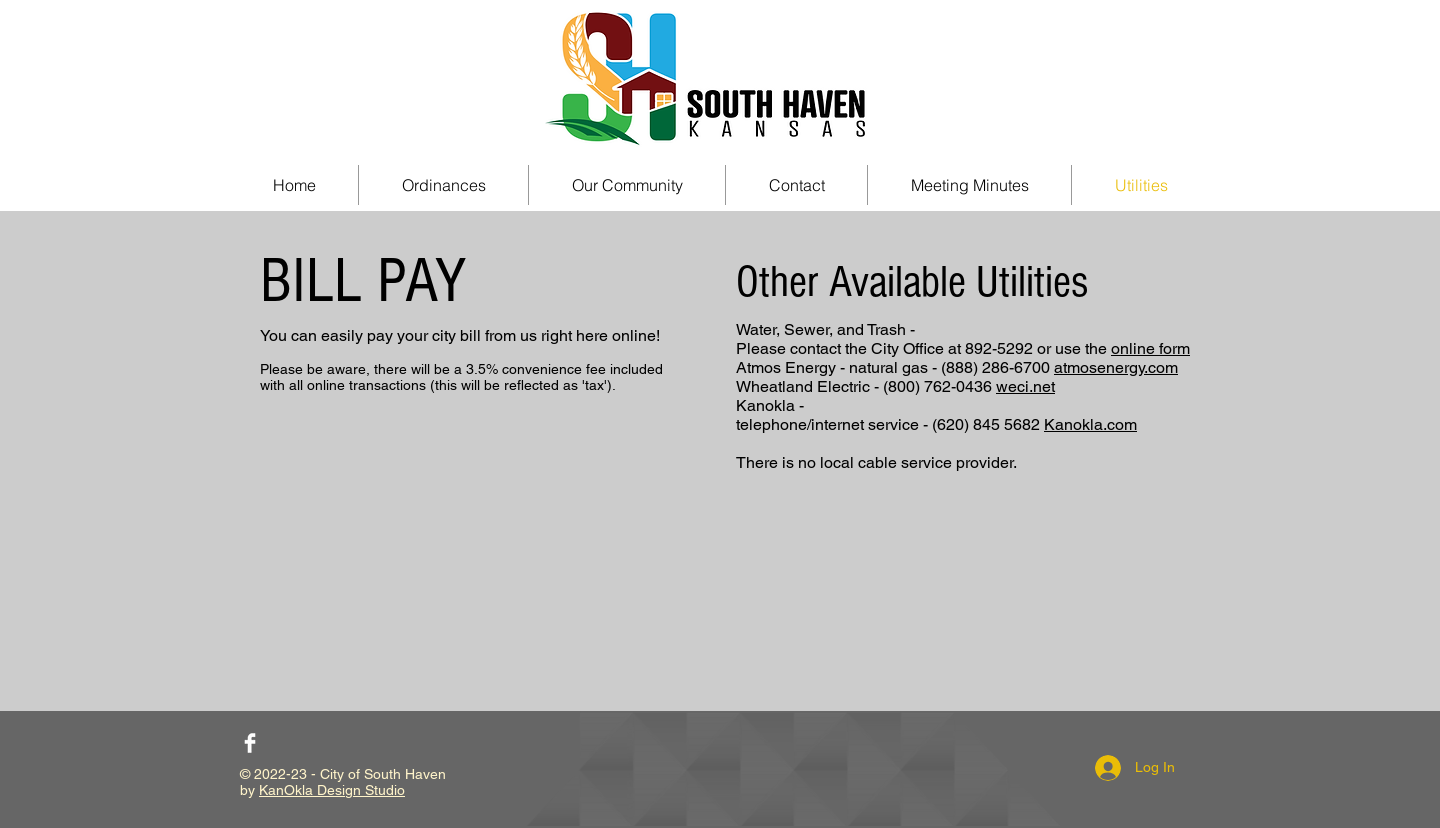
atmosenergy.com (1116, 367)
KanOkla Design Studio (332, 790)
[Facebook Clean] (250, 743)
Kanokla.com (1090, 424)
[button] (627, 185)
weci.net (1025, 386)
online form (1150, 348)
